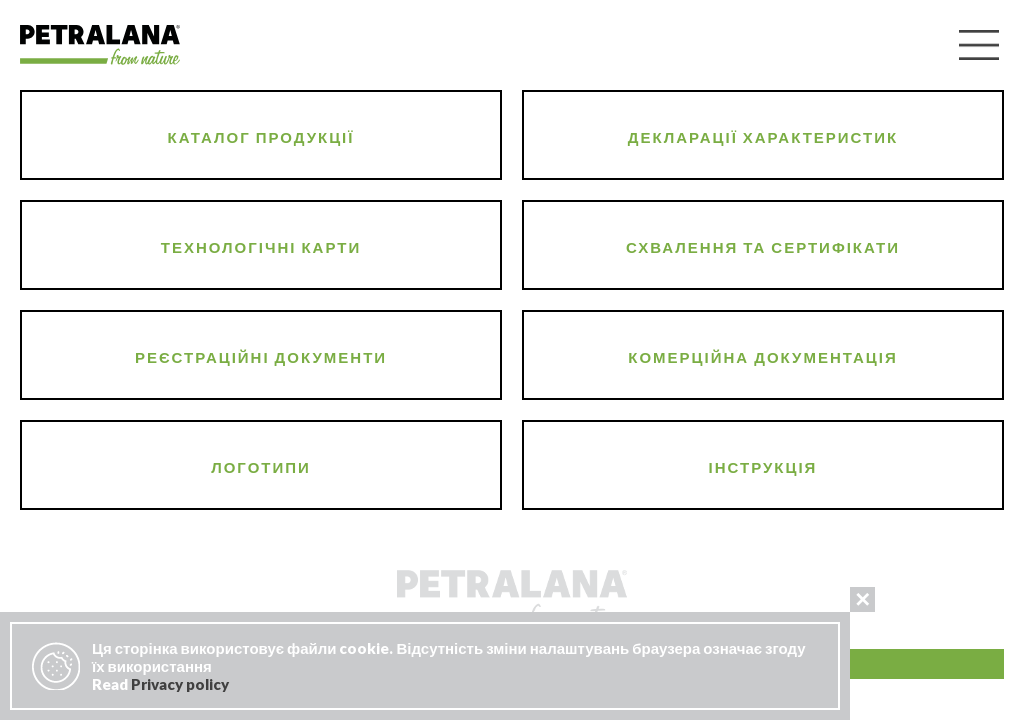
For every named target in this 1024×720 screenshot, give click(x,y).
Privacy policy (180, 684)
